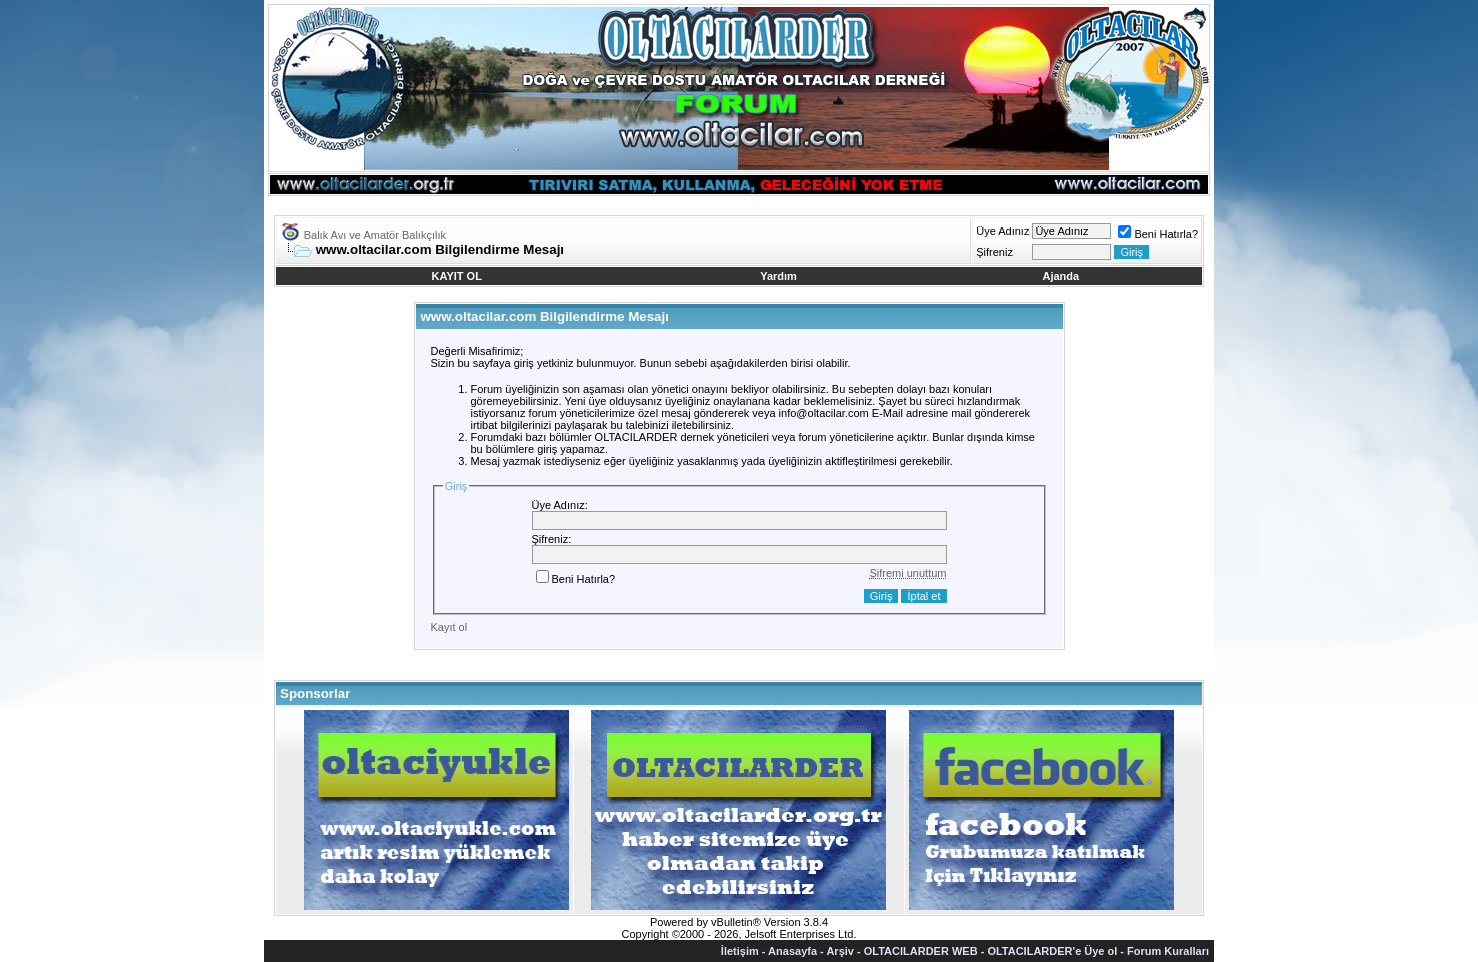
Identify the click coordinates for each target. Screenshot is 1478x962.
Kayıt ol (449, 627)
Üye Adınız (1002, 231)
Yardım (778, 276)
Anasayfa (792, 951)
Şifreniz (994, 252)
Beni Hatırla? (1158, 234)
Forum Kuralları (1168, 951)
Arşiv (840, 951)
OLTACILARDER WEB (921, 951)
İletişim (740, 951)
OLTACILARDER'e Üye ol (1052, 951)
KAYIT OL (457, 276)
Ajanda (1061, 276)
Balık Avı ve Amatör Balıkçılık (375, 235)
